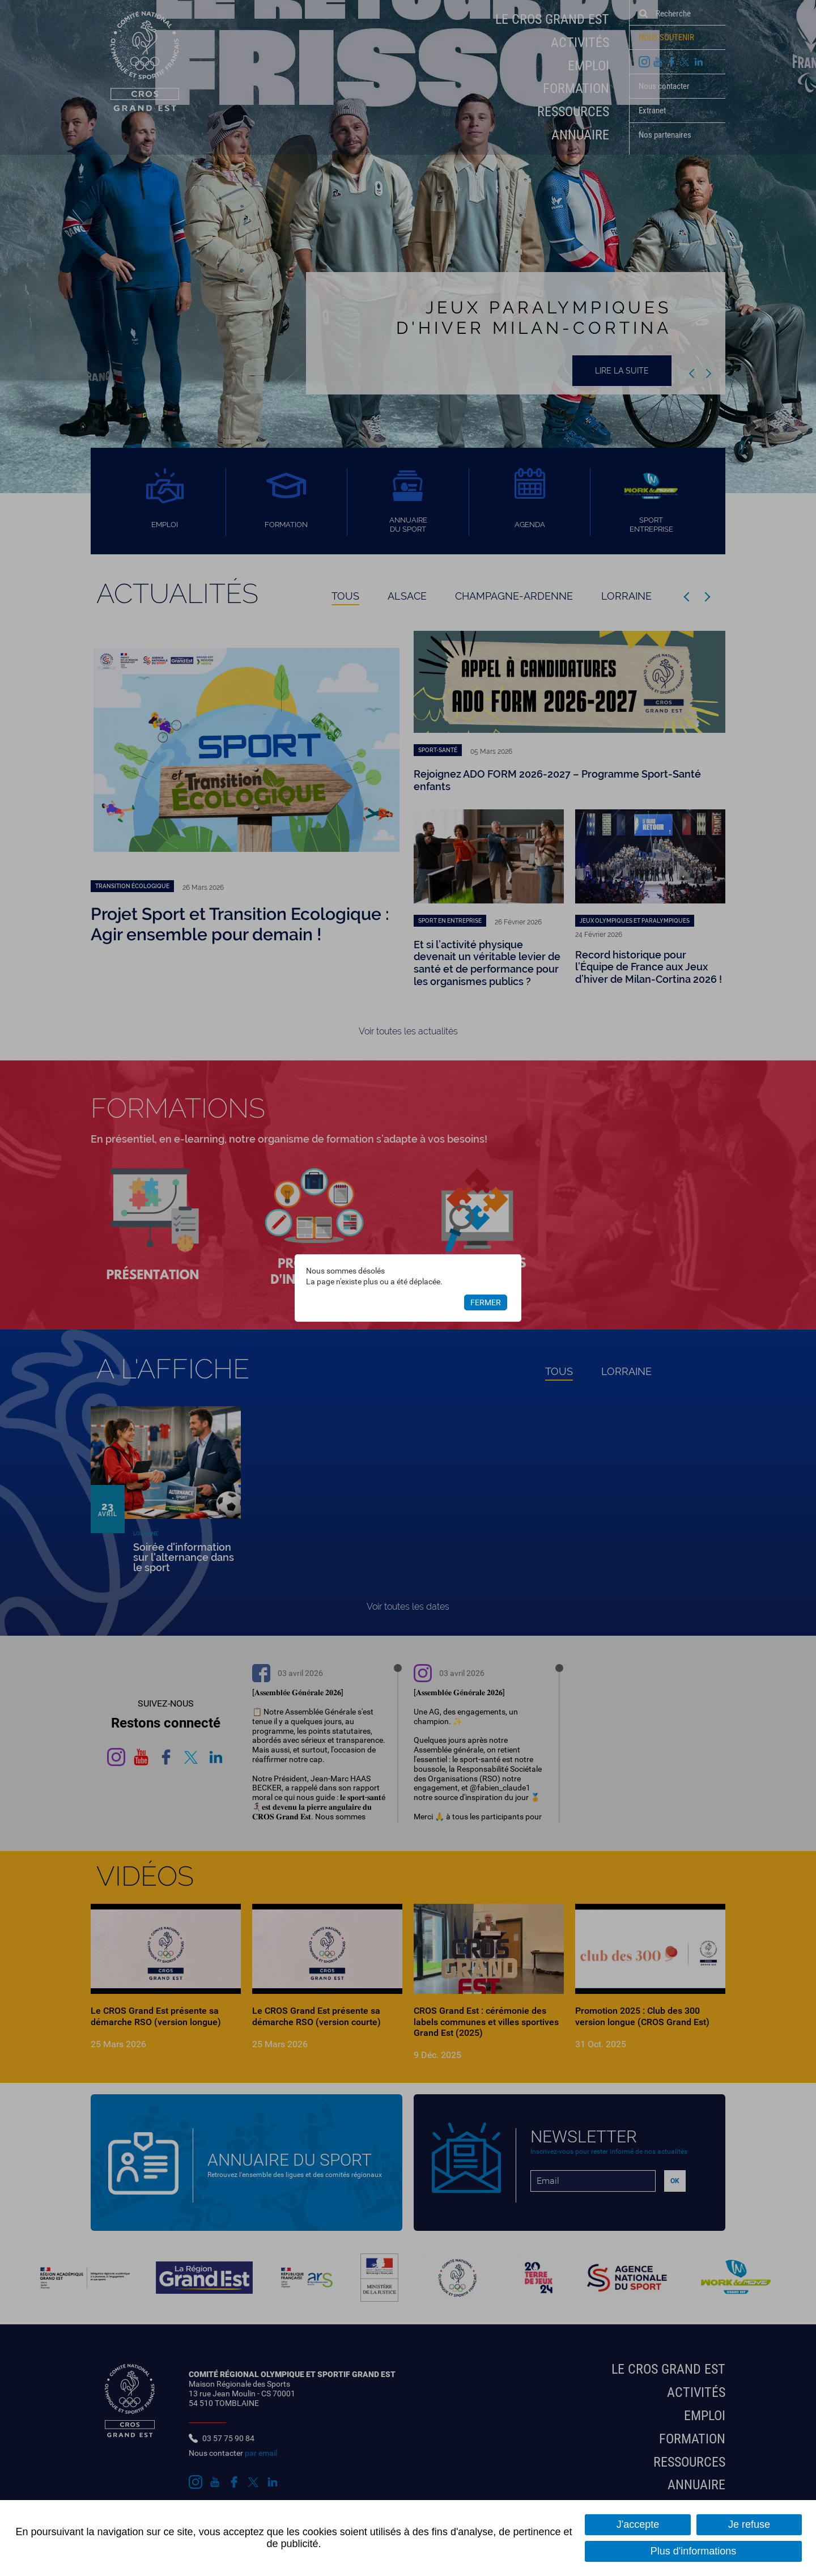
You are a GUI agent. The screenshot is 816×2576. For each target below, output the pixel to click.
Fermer (485, 1302)
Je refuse (749, 2524)
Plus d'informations (694, 2551)
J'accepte (638, 2524)
